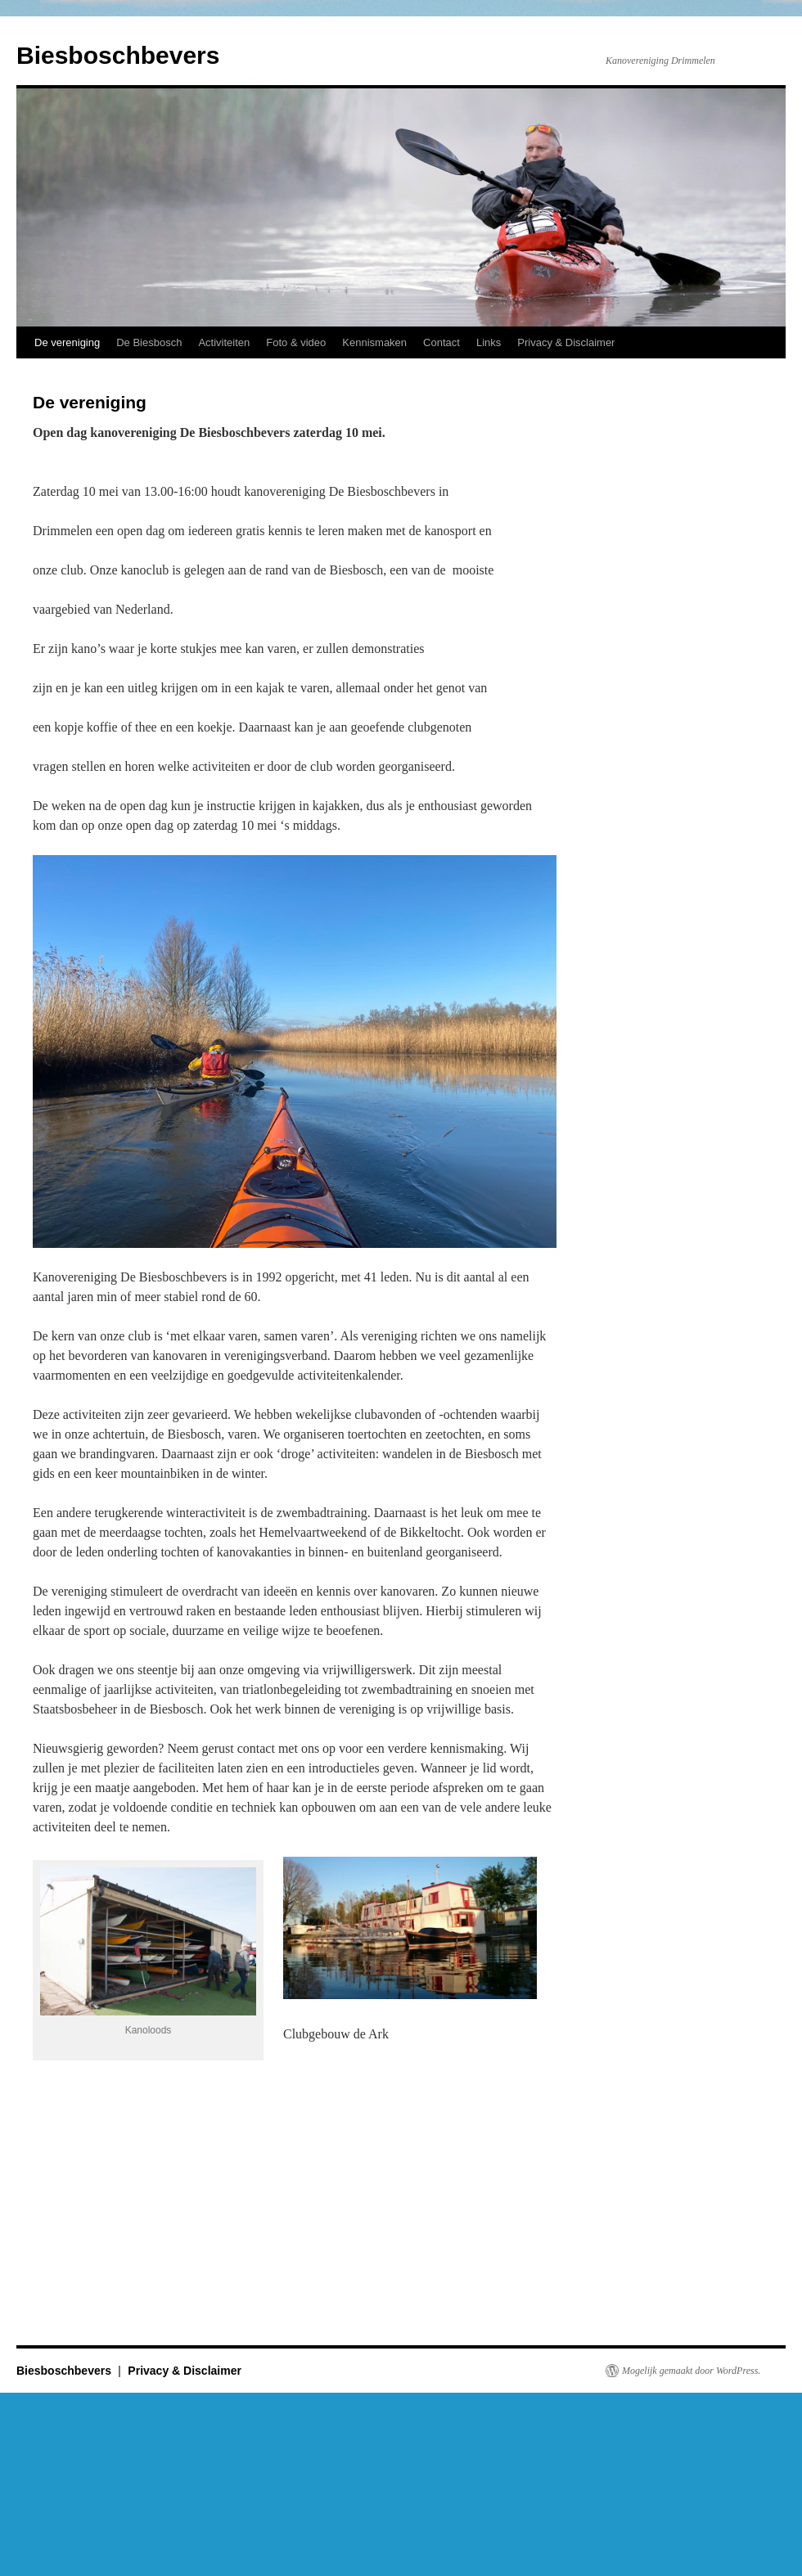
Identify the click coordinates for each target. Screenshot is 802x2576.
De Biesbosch (149, 342)
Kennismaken (374, 342)
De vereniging (67, 342)
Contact (441, 342)
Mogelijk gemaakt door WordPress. (691, 2370)
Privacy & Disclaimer (566, 342)
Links (488, 342)
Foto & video (296, 342)
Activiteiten (224, 342)
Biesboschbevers (117, 55)
